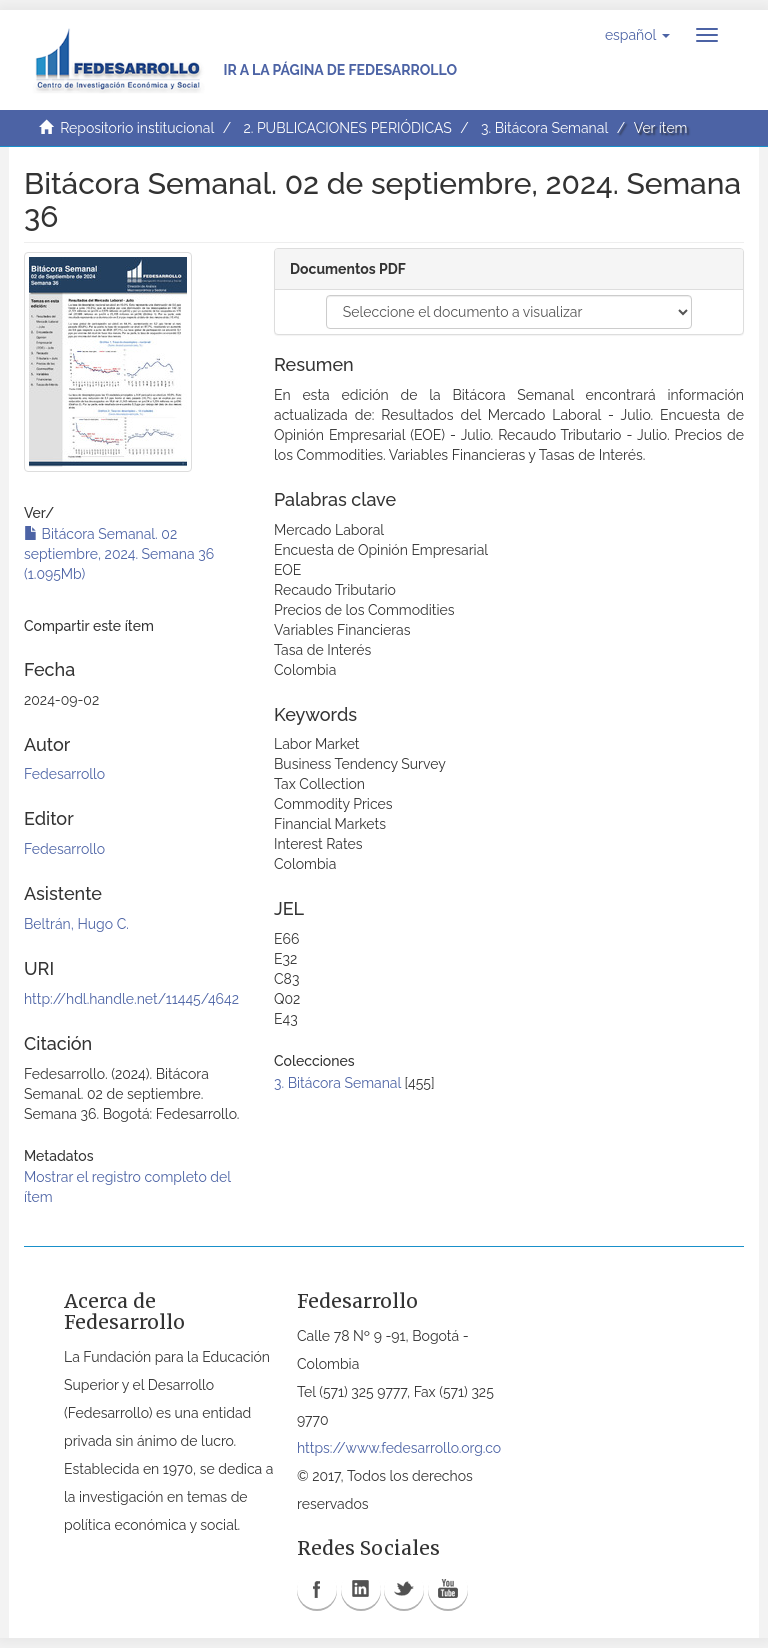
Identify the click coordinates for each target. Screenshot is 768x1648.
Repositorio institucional (137, 128)
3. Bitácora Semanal (544, 128)
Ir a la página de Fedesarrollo (340, 70)
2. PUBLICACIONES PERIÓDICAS (347, 128)
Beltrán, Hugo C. (76, 924)
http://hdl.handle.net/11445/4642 (131, 999)
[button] (637, 35)
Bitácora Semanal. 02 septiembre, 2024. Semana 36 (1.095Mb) (119, 554)
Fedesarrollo (64, 774)
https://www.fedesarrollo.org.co (399, 1448)
